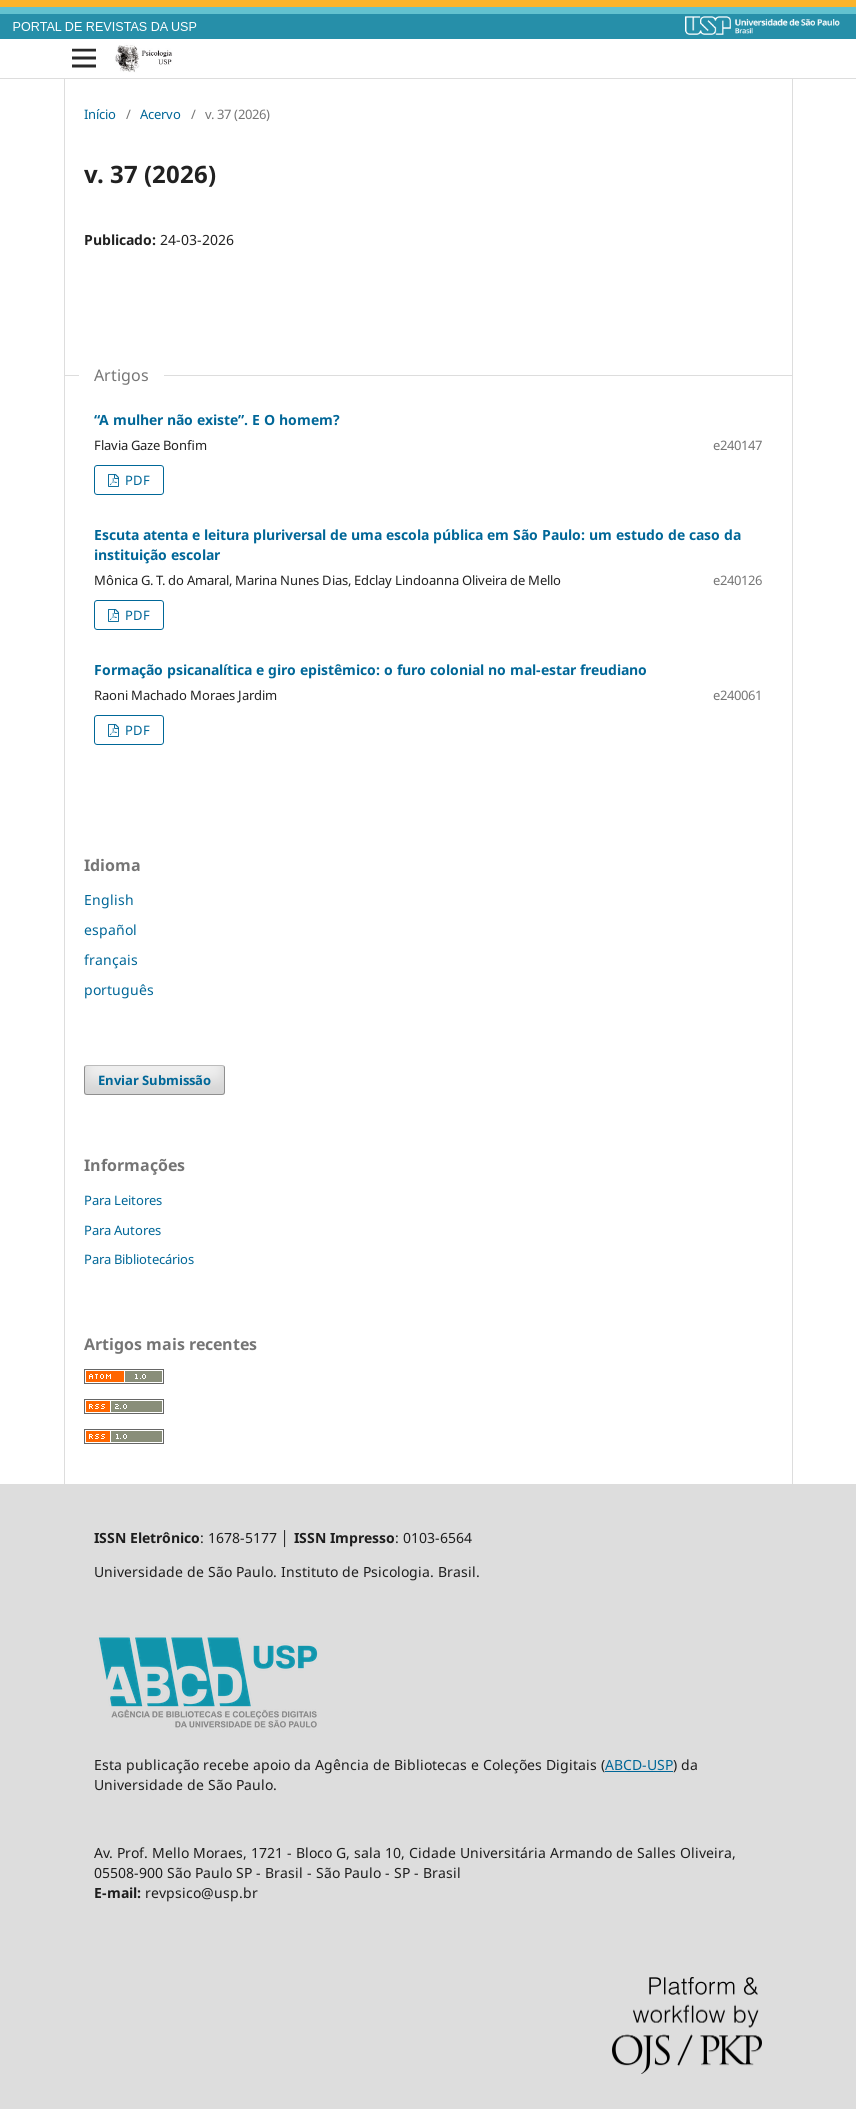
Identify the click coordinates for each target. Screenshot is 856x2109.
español (110, 929)
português (119, 989)
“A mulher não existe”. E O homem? (217, 419)
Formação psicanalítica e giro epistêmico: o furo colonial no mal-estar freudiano (370, 669)
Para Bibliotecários (139, 1259)
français (111, 959)
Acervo (160, 114)
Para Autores (122, 1230)
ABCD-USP (639, 1764)
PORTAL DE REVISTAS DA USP (105, 27)
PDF (136, 480)
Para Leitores (123, 1200)
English (109, 899)
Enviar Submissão (154, 1080)
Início (100, 114)
